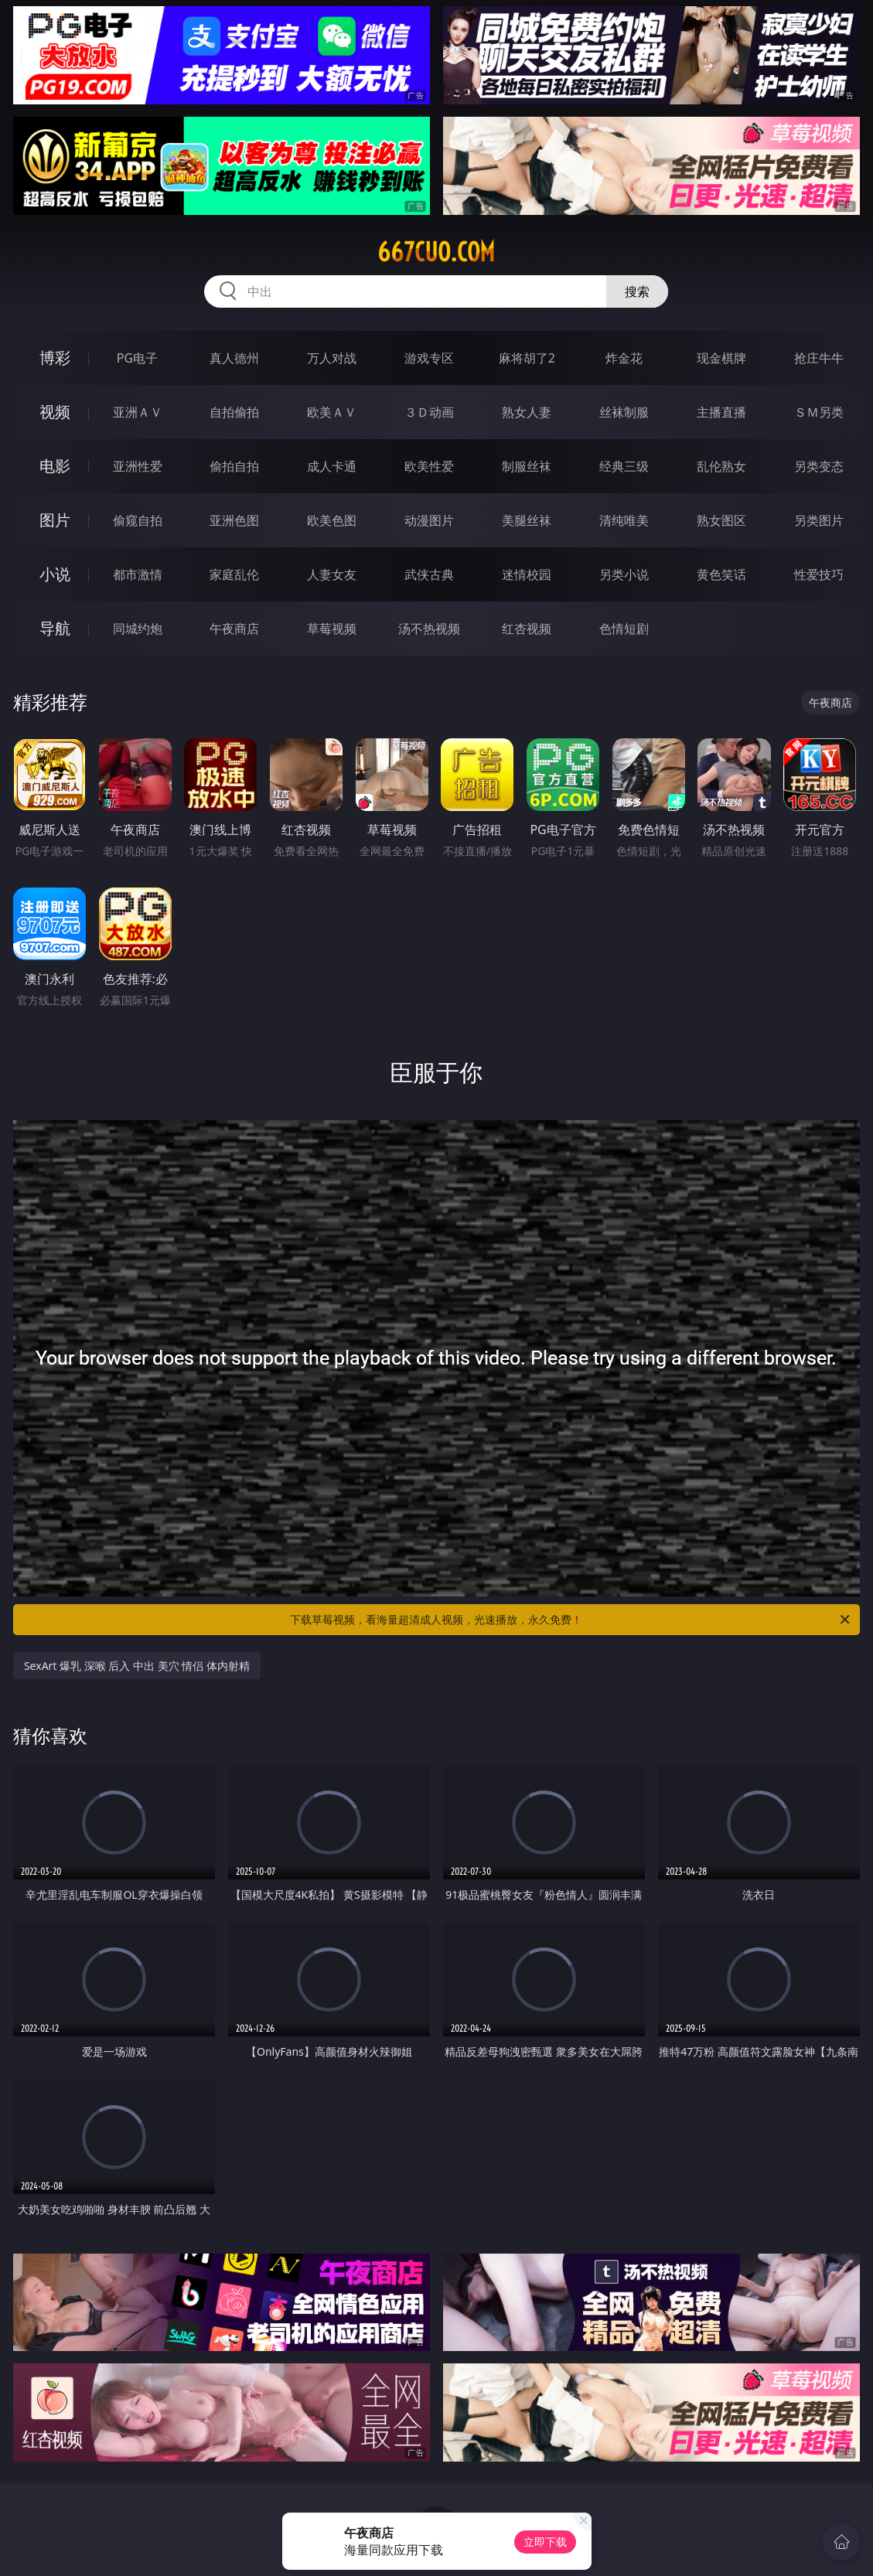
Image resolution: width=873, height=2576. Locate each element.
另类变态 (819, 466)
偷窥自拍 (137, 520)
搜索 (637, 291)
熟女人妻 (526, 412)
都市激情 (137, 574)
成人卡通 (331, 466)
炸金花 (624, 357)
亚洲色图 (234, 520)
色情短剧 (624, 628)
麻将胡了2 (527, 357)
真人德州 (234, 357)
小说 (54, 574)
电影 (54, 465)
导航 (54, 628)
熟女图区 (721, 520)
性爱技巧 (819, 574)
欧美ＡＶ (331, 412)
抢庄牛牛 (819, 357)
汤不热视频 (429, 628)
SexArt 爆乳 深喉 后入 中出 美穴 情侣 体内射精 (137, 1665)
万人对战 (331, 357)
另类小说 (624, 574)
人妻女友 (331, 574)
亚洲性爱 (137, 466)
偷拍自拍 (234, 466)
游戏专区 (429, 357)
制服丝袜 (526, 466)
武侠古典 (429, 574)
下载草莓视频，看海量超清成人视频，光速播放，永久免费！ (571, 1619)
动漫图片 (429, 520)
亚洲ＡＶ (137, 412)
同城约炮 (137, 628)
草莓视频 (331, 628)
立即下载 (545, 2541)
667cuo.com (436, 252)
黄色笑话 (721, 574)
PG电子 (137, 357)
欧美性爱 (429, 466)
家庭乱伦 (234, 574)
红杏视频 (526, 628)
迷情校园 (526, 574)
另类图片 (819, 520)
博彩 (54, 357)
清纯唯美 (624, 520)
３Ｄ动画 (429, 412)
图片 (54, 519)
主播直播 (721, 412)
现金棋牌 (721, 357)
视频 (54, 411)
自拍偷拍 (234, 412)
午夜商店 (234, 628)
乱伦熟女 (721, 466)
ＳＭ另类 (819, 412)
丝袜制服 (624, 412)
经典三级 (624, 466)
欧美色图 (331, 520)
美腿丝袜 (526, 520)
